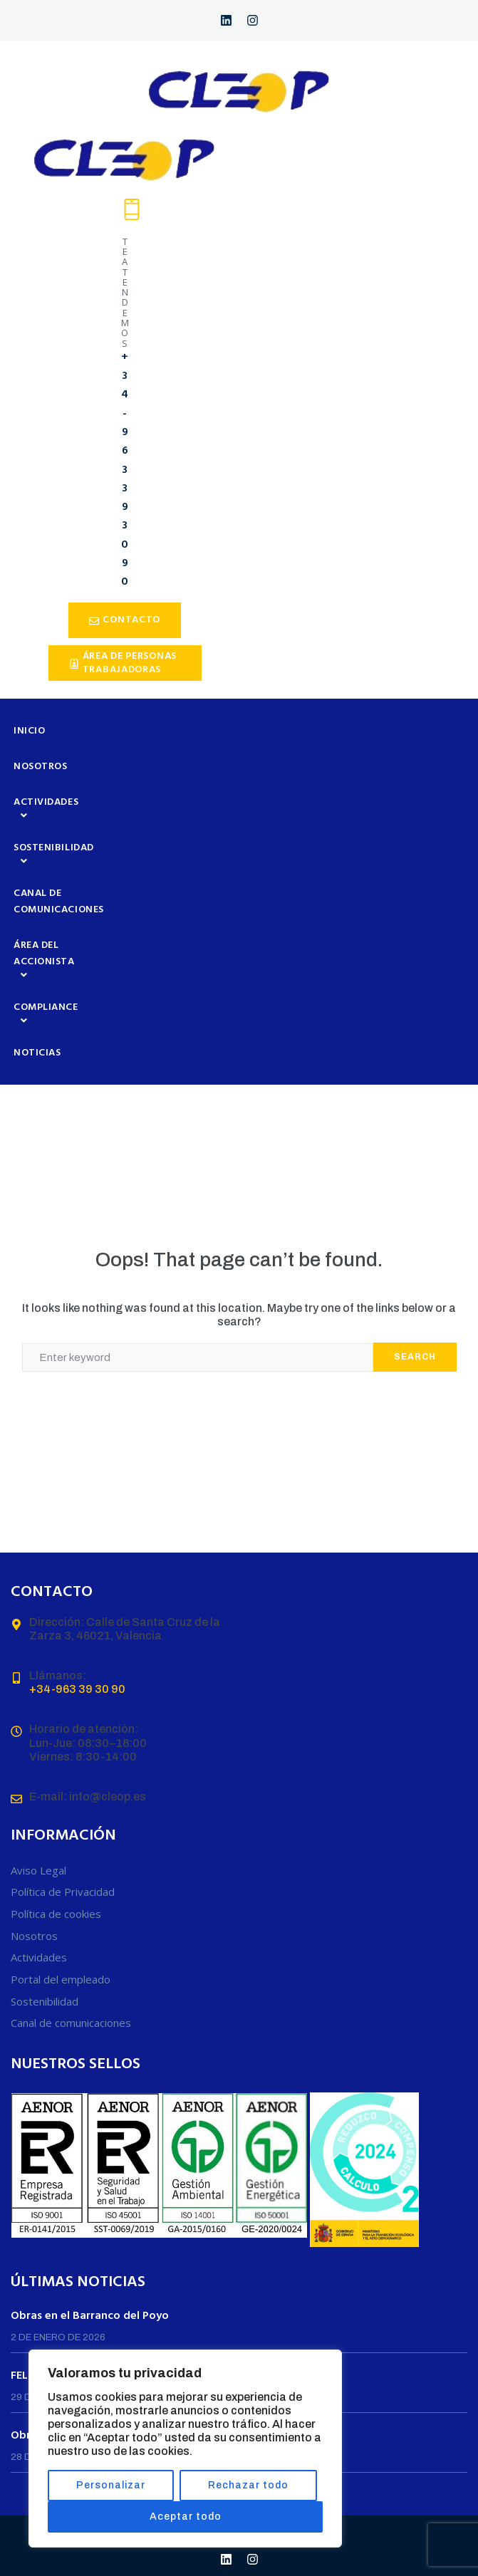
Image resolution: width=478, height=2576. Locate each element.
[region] (185, 2449)
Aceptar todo (186, 2516)
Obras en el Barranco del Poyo (90, 2316)
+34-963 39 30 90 (124, 469)
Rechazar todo (248, 2485)
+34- (42, 1689)
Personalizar (110, 2485)
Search (415, 1357)
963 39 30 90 (90, 1689)
